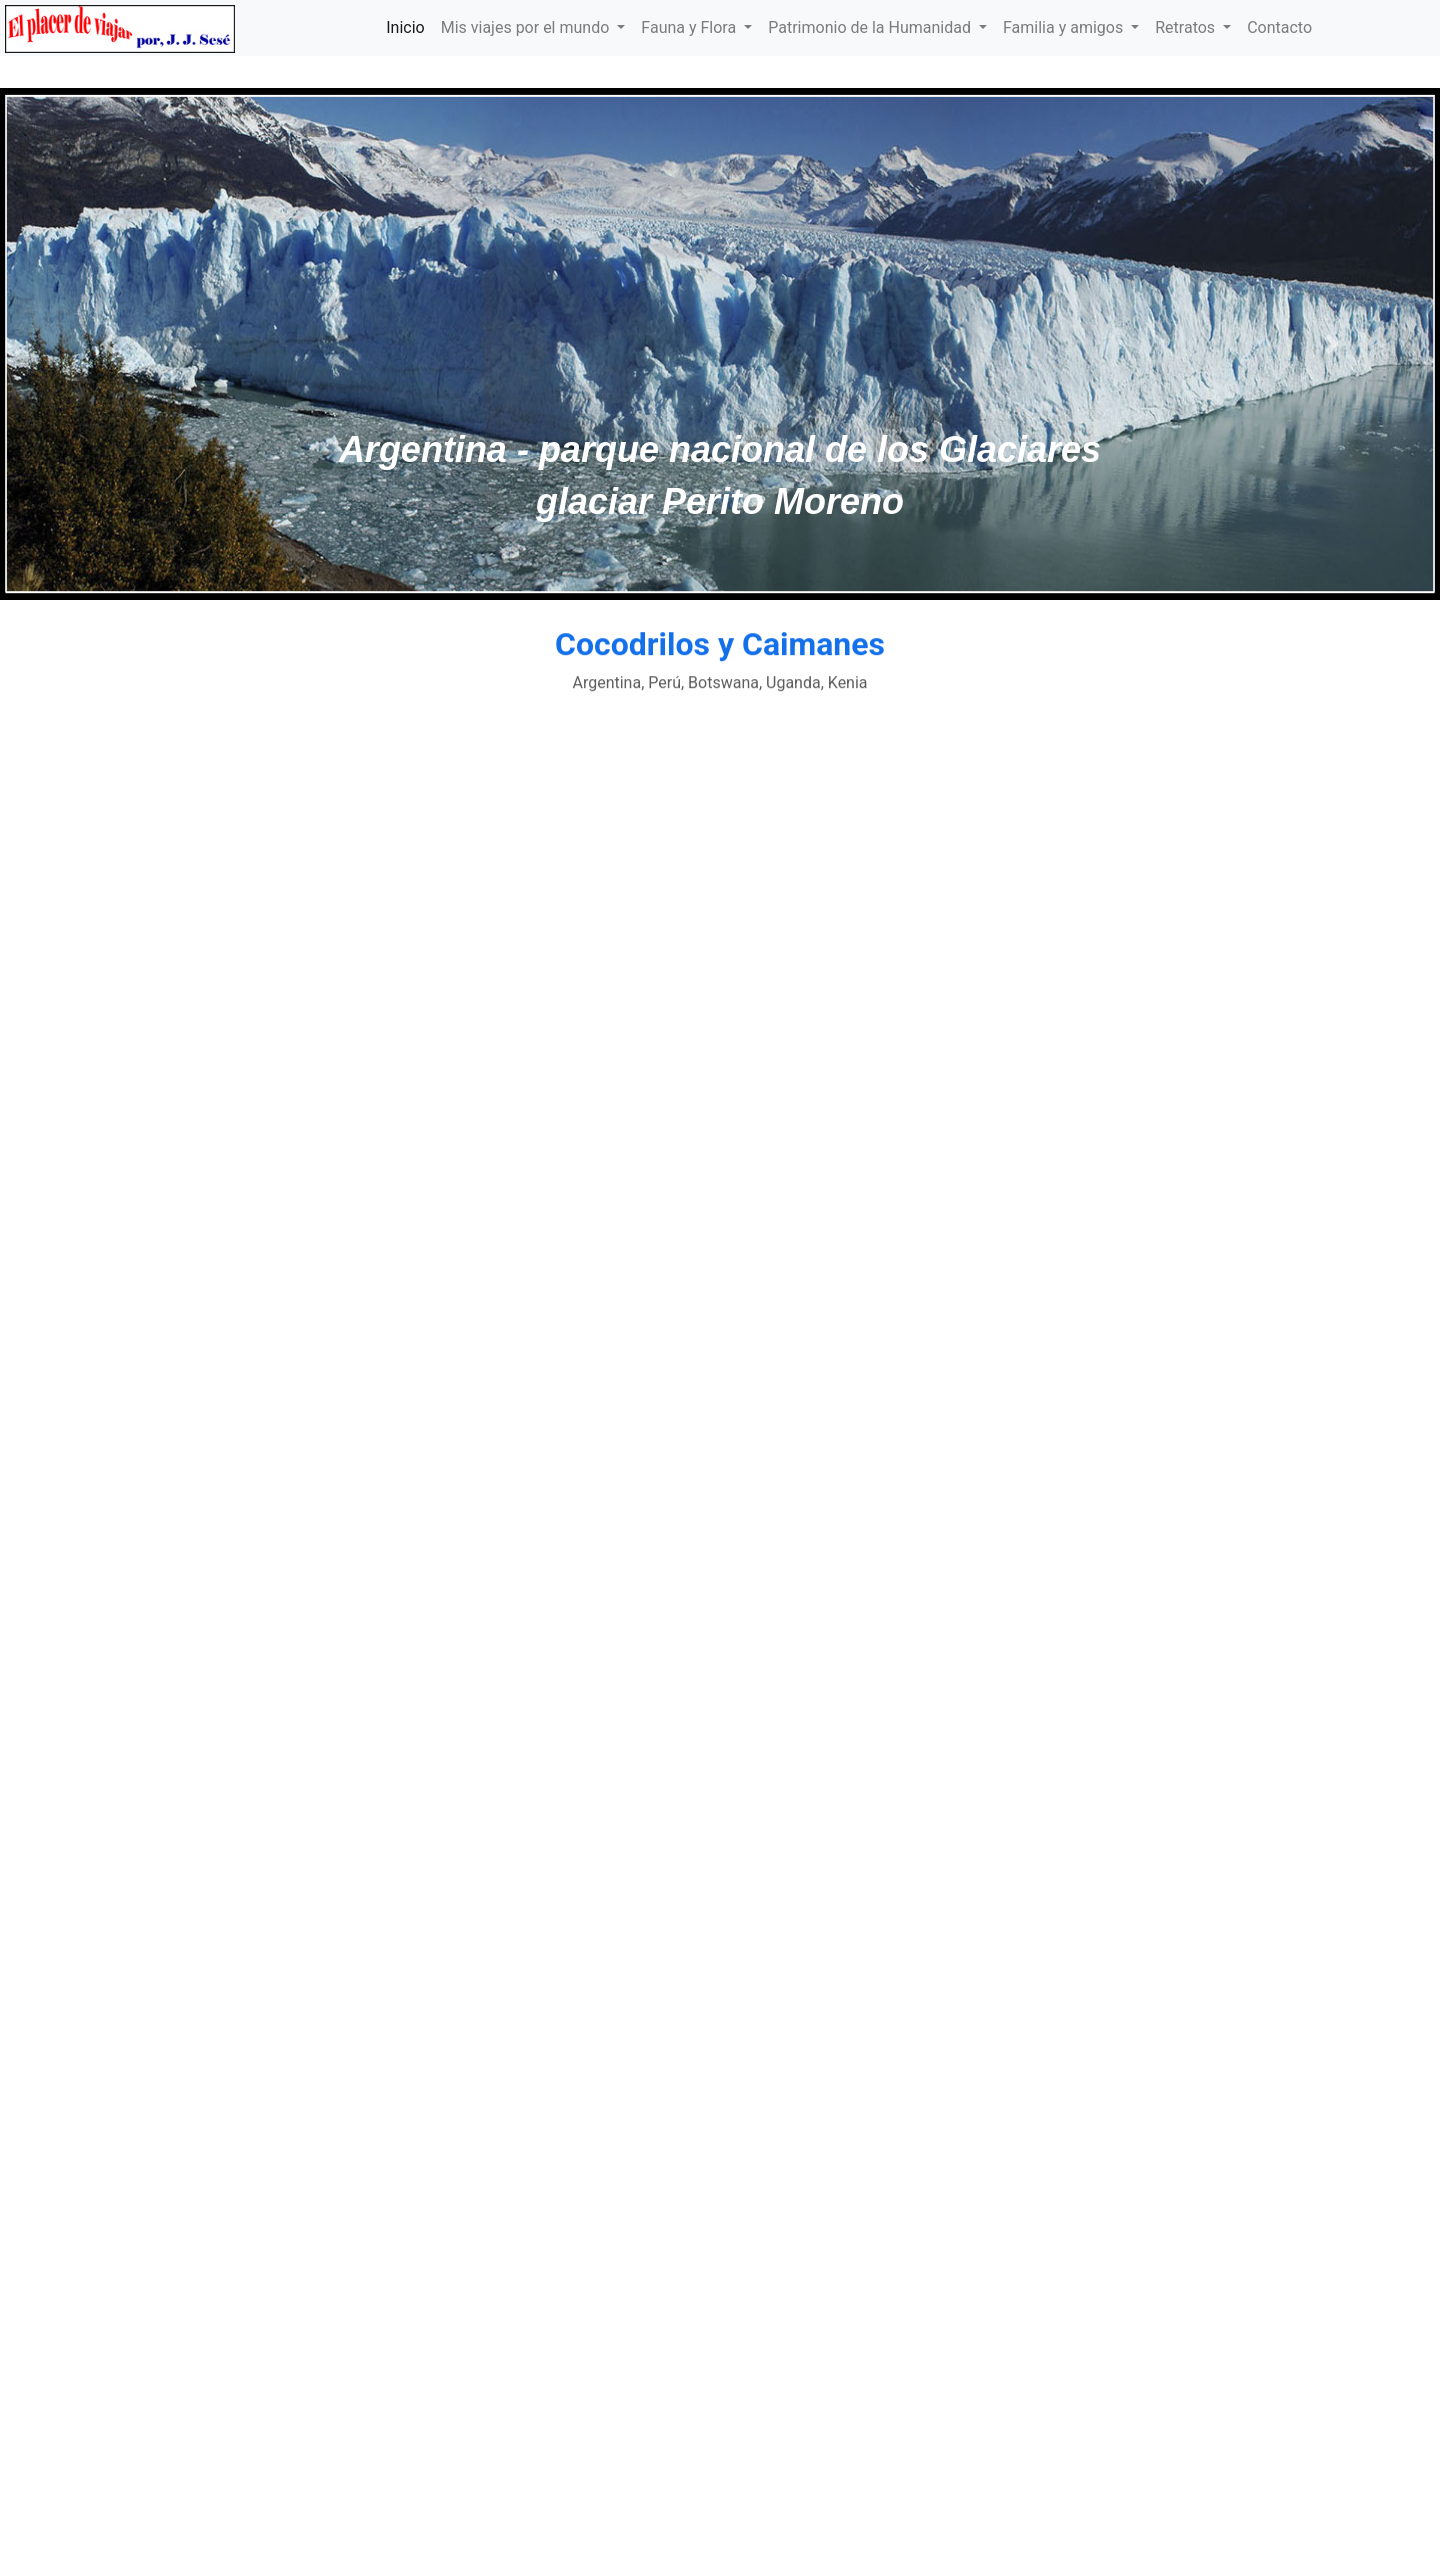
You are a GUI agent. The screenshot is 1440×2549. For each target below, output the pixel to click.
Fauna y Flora (690, 27)
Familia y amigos (1065, 27)
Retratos (1187, 27)
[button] (108, 344)
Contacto (1279, 27)
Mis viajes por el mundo (527, 27)
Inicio (405, 27)
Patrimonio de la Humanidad (871, 27)
